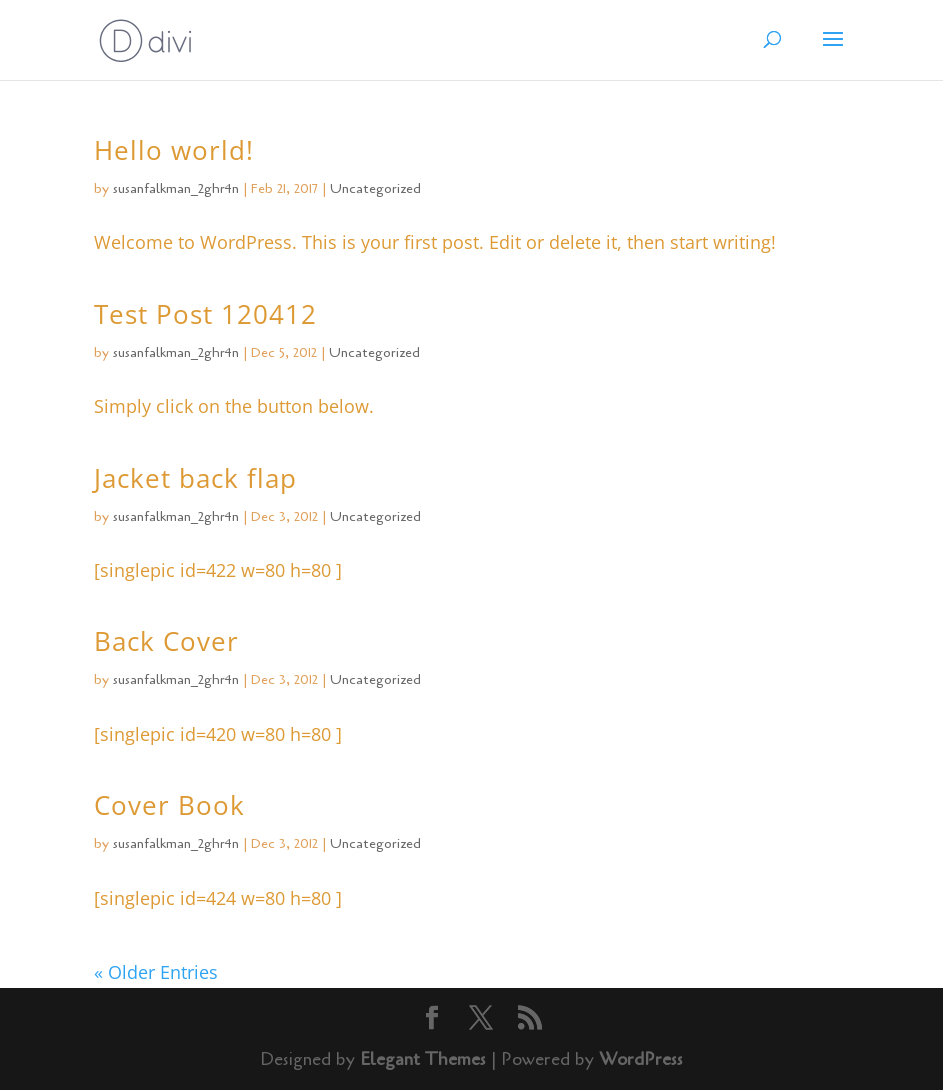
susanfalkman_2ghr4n (176, 188)
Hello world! (174, 150)
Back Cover (166, 641)
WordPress (641, 1059)
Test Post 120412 (205, 314)
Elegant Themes (423, 1059)
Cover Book (169, 805)
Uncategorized (375, 188)
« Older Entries (156, 972)
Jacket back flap (195, 478)
